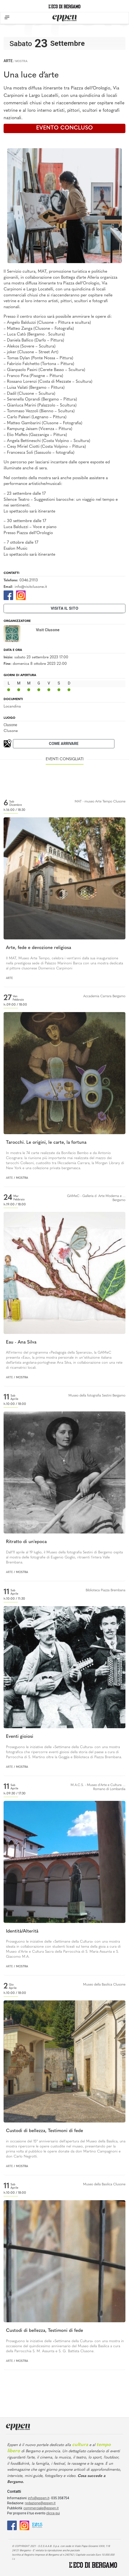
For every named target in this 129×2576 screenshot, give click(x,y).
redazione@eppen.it (40, 2503)
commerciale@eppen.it (41, 2508)
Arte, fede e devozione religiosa (38, 948)
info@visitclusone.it (31, 587)
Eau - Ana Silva (21, 1342)
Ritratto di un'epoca (26, 1542)
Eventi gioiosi (19, 1736)
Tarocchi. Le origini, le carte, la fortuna (46, 1142)
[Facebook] (8, 595)
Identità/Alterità (22, 1931)
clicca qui (53, 2513)
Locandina (12, 706)
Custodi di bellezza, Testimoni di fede (44, 2131)
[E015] (37, 2525)
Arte (8, 61)
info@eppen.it (38, 2498)
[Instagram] (21, 595)
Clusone (10, 725)
